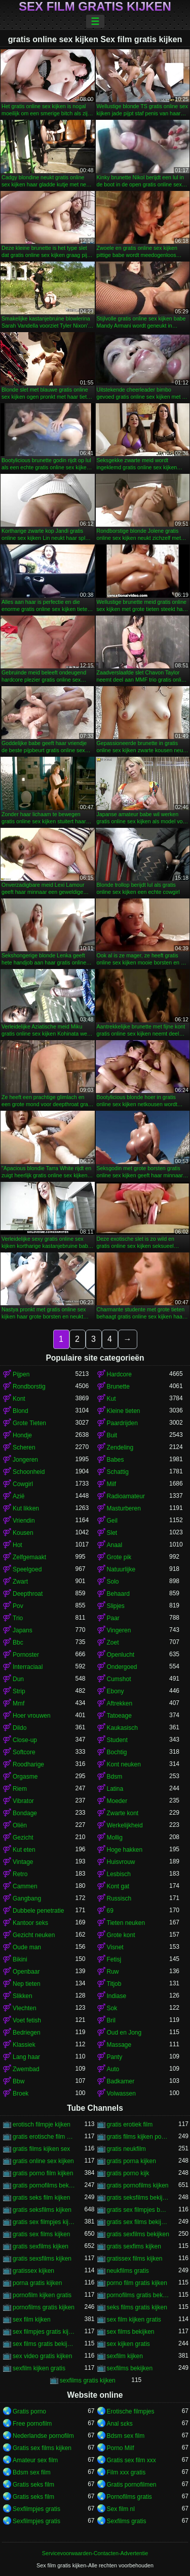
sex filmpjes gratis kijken (44, 2331)
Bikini (20, 1959)
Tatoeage (119, 1715)
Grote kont (121, 1935)
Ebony (115, 1691)
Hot (17, 1545)
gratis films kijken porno (138, 2136)
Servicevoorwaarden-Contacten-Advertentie (95, 2553)
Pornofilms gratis (129, 2496)
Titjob (114, 1983)
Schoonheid (29, 1471)
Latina (115, 1788)
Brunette (118, 1386)
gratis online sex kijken (43, 2161)
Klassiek (24, 2044)
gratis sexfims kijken (134, 2246)
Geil (112, 1520)
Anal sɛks (120, 2423)
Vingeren (119, 1630)
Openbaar (26, 1971)
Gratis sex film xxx (131, 2460)
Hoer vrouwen (32, 1715)
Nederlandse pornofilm (43, 2435)
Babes (115, 1459)
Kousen (23, 1532)
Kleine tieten (123, 1410)
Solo (113, 1581)
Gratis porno (29, 2411)
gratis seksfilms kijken (42, 2209)
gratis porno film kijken (43, 2173)
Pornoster (26, 1654)
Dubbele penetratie (38, 1910)
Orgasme (25, 1776)
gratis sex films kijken (41, 2234)
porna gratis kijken (37, 2283)
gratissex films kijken (135, 2258)
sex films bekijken (131, 2331)
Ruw (113, 1971)
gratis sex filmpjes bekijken (138, 2209)
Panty (115, 2056)
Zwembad (26, 2069)
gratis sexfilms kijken (40, 2246)
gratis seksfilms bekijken (138, 2197)
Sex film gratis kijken (95, 6)
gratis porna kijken (131, 2161)
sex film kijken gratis (134, 2319)
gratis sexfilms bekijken (138, 2234)
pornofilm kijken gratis (42, 2295)
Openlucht (121, 1654)
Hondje (22, 1435)
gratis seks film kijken (41, 2197)
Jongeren (25, 1459)
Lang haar (26, 2056)
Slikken (22, 1996)
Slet (112, 1532)
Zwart (20, 1581)
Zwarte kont (123, 1813)
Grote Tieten (29, 1423)
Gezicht (23, 1837)
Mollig (115, 1837)
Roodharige (28, 1764)
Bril (111, 2020)
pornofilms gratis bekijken (138, 2295)
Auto (113, 2069)
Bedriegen (27, 2032)
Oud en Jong (124, 2032)
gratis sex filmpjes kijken (44, 2222)
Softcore (24, 1752)
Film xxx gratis (126, 2472)
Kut (111, 1398)
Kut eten (24, 1849)
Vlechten (24, 2008)
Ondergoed (122, 1666)
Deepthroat (28, 1593)
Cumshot (119, 1679)
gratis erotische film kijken (44, 2136)
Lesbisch (119, 1874)
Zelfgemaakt (29, 1557)
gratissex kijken (33, 2270)
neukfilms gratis (128, 2270)
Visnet (115, 1947)
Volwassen (121, 2093)
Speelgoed (27, 1569)
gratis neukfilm (126, 2148)
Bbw (18, 2081)
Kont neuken (124, 1764)
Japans (22, 1630)
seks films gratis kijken (137, 2307)
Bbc (18, 1642)
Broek (20, 2093)
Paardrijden (122, 1423)
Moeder (117, 1801)
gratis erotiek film (130, 2124)
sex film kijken (32, 2319)
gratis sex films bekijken (138, 2222)
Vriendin (24, 1520)
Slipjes (116, 1605)
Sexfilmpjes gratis (36, 2509)
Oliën (20, 1825)
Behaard (118, 1593)
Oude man (27, 1947)
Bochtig (117, 1752)
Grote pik (119, 1557)
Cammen (25, 1886)
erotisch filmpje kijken (41, 2124)
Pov (18, 1605)
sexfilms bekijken (130, 2368)
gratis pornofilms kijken (138, 2185)
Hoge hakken (125, 1849)
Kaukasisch (122, 1727)
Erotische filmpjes (131, 2411)
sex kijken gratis (128, 2343)
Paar (113, 1618)
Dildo (19, 1727)
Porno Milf (120, 2448)
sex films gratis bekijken (44, 2343)
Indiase (117, 1996)
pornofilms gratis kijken (43, 2307)
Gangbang (27, 1898)
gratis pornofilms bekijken (44, 2185)
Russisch (119, 1898)
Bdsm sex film (126, 2435)
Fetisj (114, 1959)
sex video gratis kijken (42, 2356)
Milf (112, 1484)
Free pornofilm (32, 2423)
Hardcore (119, 1374)
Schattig (118, 1471)
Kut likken (26, 1508)
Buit (112, 1435)
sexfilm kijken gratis (39, 2368)
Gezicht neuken (34, 1935)
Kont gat (118, 1886)
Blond (20, 1410)
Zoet (113, 1642)
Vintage (23, 1861)
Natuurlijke (121, 1569)
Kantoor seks (30, 1922)
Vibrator (23, 1801)
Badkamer (121, 2081)
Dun (18, 1679)
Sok (112, 2008)
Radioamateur (126, 1496)
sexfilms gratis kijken (88, 2380)
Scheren (24, 1447)
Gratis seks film (33, 2484)
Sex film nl (121, 2509)
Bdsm (115, 1776)
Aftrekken (120, 1703)
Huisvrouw (121, 1861)
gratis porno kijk (128, 2173)
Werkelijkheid (125, 1825)
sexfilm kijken (125, 2356)
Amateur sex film (35, 2460)
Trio (18, 1618)
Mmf (18, 1703)
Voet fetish (27, 2020)
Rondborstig (29, 1386)
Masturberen (124, 1508)
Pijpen (21, 1374)
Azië (18, 1496)
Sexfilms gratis (126, 2521)
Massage (119, 2044)
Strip (19, 1691)
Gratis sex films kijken (42, 2448)
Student (117, 1740)
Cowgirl (23, 1484)
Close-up (25, 1740)
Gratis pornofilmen (132, 2484)
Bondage (25, 1813)
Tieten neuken (126, 1922)
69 (110, 1910)
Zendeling (120, 1447)
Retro (20, 1874)
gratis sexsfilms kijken (42, 2258)
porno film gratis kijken (137, 2283)
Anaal (115, 1545)
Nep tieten (27, 1983)
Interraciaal (28, 1666)
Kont (19, 1398)
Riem (20, 1788)
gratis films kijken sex (41, 2148)
